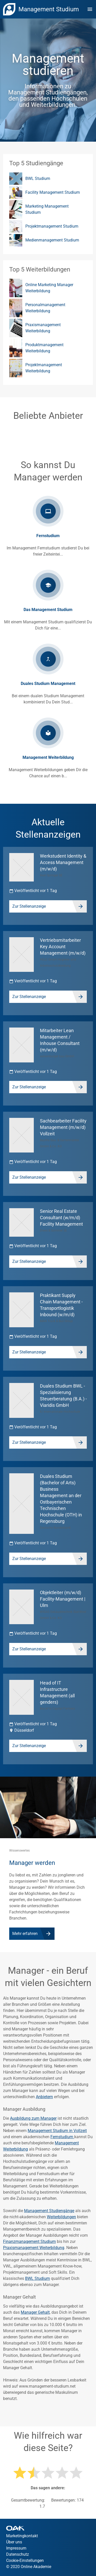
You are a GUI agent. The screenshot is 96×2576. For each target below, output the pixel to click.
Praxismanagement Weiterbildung (33, 2247)
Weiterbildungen (61, 2216)
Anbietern (44, 2096)
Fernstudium (62, 2136)
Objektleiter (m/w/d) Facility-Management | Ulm (62, 1599)
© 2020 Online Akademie (28, 2566)
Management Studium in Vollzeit (57, 2130)
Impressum (16, 2548)
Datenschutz (17, 2554)
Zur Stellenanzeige (29, 906)
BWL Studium (37, 2278)
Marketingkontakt (22, 2535)
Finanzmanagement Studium (29, 2241)
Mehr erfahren (25, 1933)
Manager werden (32, 1862)
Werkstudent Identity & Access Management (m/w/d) (63, 862)
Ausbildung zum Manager (33, 2118)
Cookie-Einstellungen (25, 2560)
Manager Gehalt (35, 2312)
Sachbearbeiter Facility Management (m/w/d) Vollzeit (63, 1127)
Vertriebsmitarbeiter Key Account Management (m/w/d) (63, 946)
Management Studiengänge (49, 2210)
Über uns (14, 2542)
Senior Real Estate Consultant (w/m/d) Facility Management (61, 1217)
